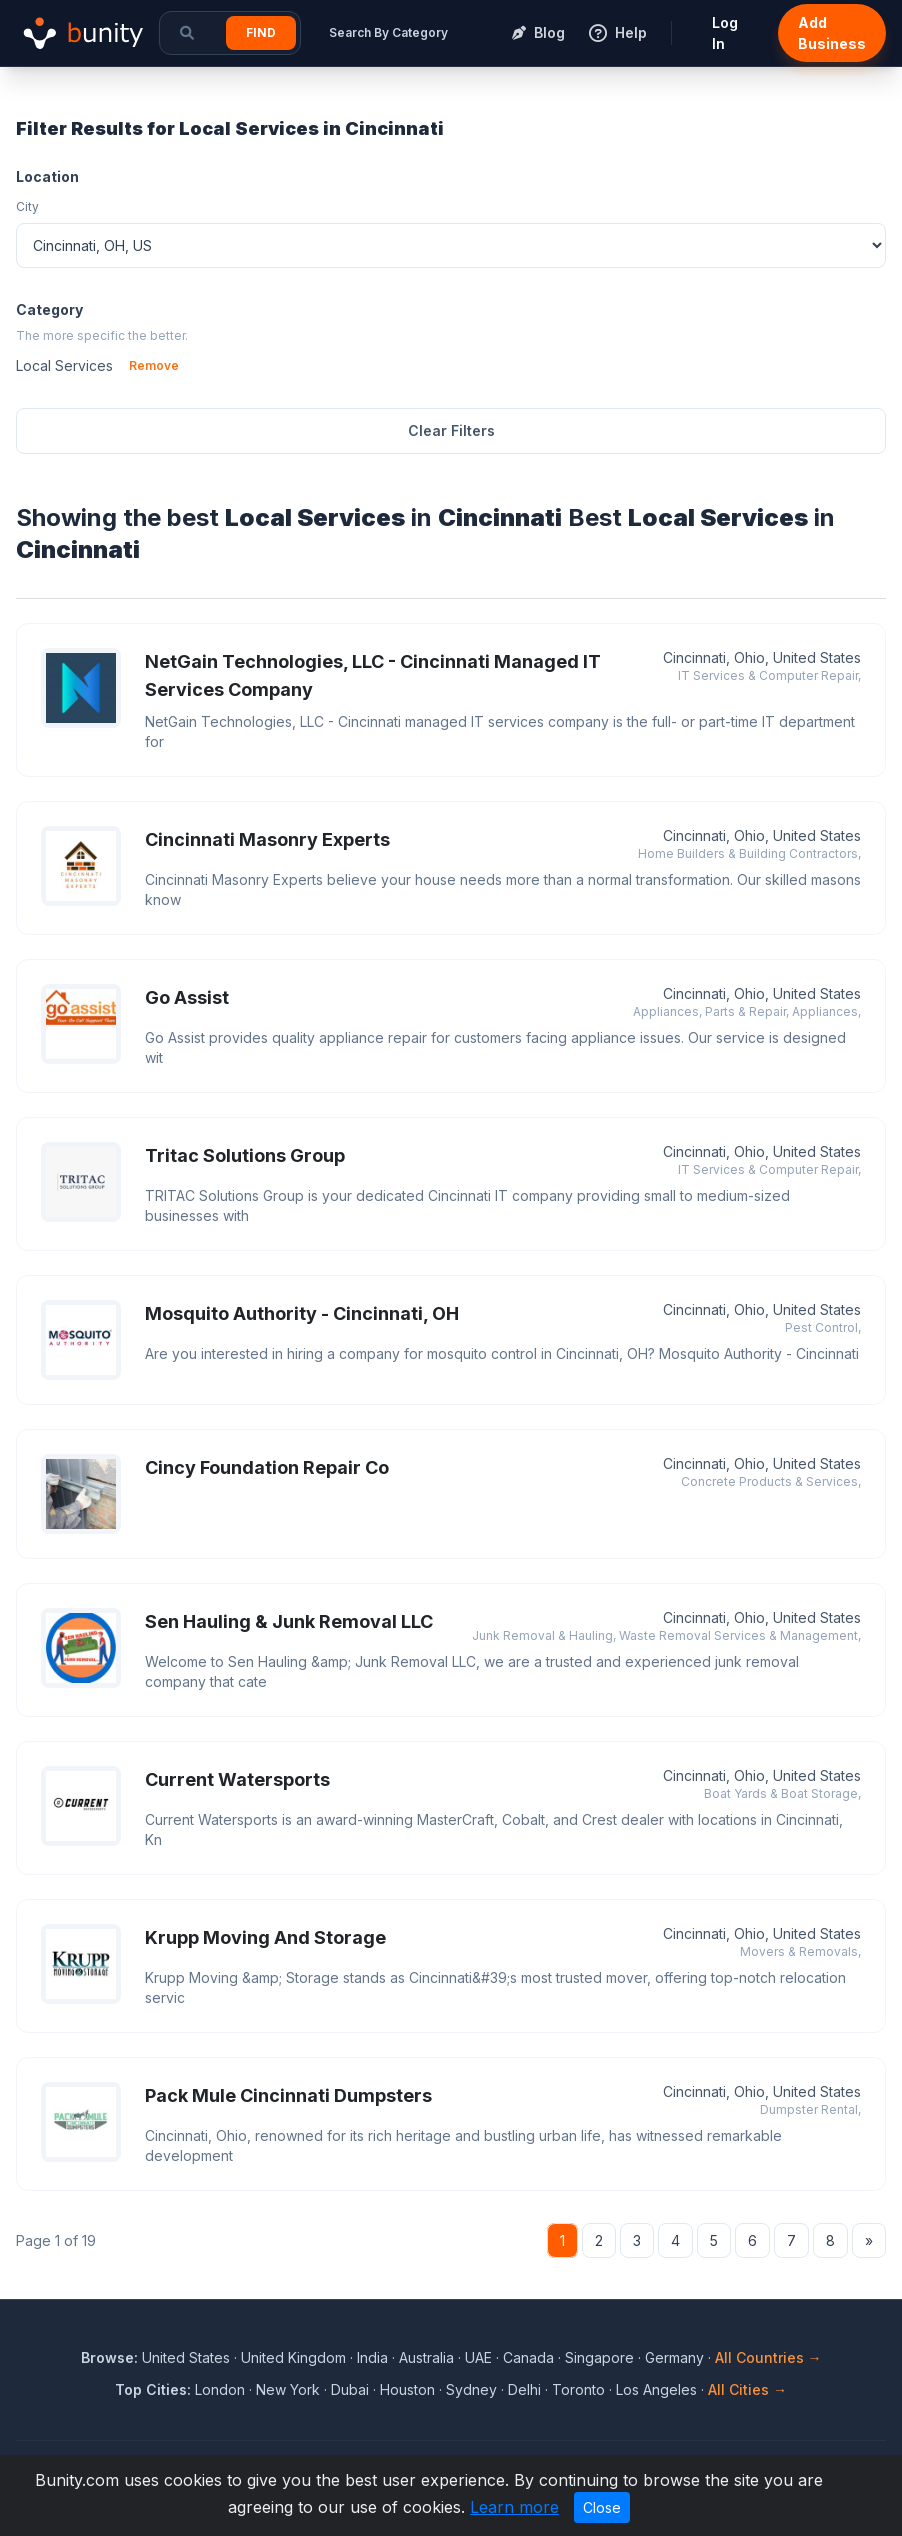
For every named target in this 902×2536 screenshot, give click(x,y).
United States (186, 2357)
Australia (426, 2357)
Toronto (578, 2389)
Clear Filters (451, 430)
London (220, 2389)
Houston (407, 2389)
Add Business (832, 33)
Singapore (599, 2357)
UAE (478, 2357)
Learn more (514, 2507)
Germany (674, 2357)
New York (288, 2389)
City (27, 206)
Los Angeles (656, 2389)
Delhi (524, 2389)
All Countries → (768, 2357)
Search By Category (388, 32)
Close (602, 2507)
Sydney (471, 2389)
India (372, 2357)
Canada (528, 2357)
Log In (725, 33)
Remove (154, 365)
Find (261, 32)
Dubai (350, 2389)
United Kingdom (293, 2357)
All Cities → (747, 2389)
